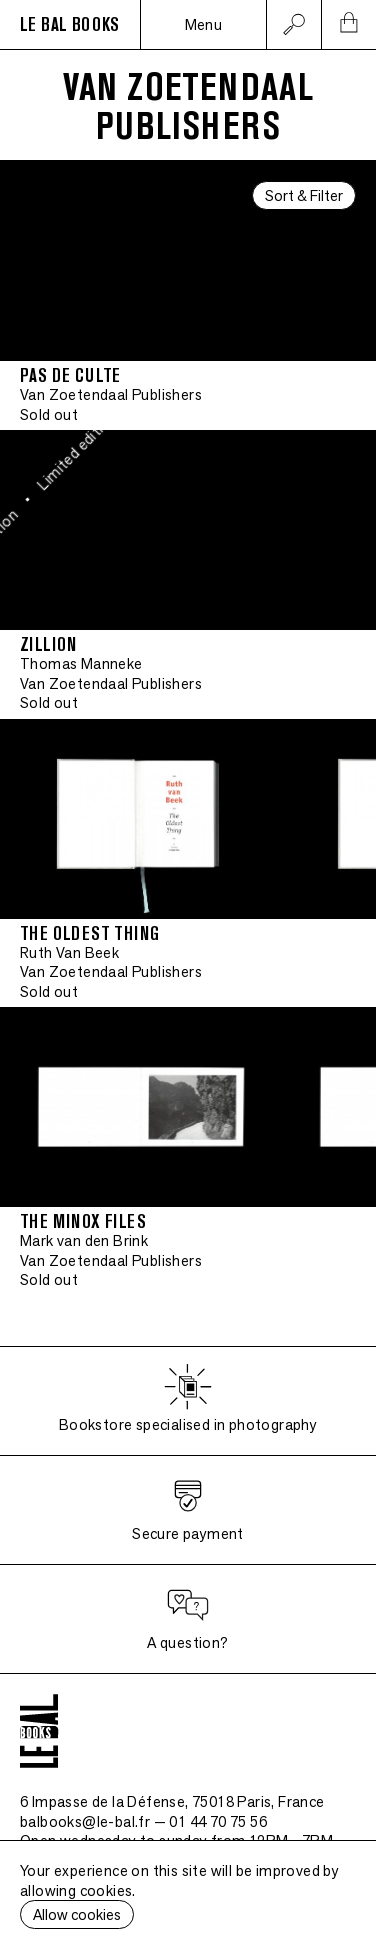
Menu (204, 24)
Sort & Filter (304, 195)
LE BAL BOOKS (70, 25)
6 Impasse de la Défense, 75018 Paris (172, 1801)
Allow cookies (77, 1914)
